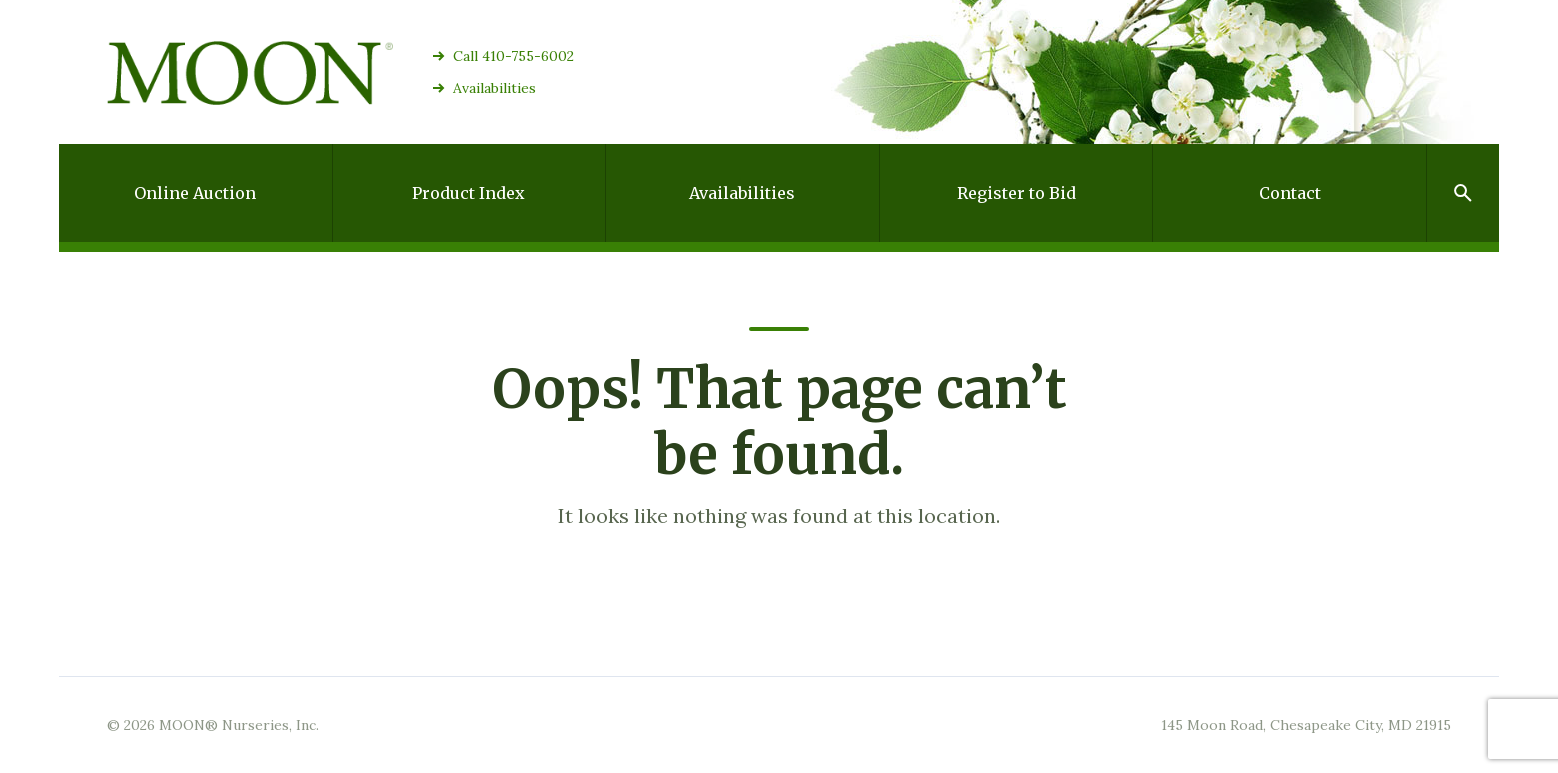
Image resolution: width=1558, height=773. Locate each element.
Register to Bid (1016, 193)
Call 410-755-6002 (513, 56)
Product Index (468, 193)
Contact (1290, 193)
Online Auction (195, 193)
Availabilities (494, 88)
